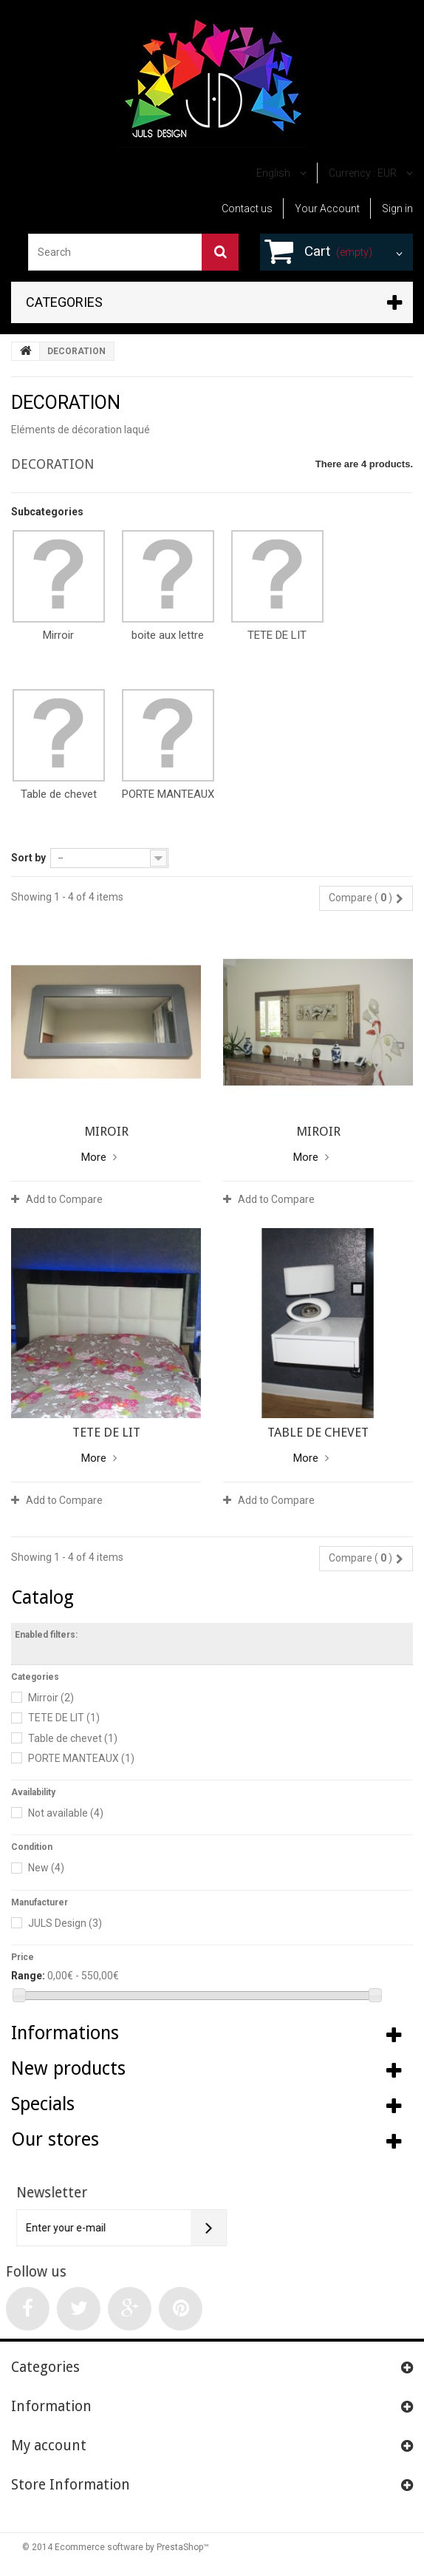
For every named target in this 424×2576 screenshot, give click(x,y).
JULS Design (65, 1923)
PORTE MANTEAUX (168, 794)
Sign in (397, 208)
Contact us (247, 208)
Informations (65, 2033)
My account (48, 2445)
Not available (65, 1813)
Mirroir (58, 635)
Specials (43, 2104)
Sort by (28, 858)
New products (68, 2068)
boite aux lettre (167, 635)
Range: (28, 1976)
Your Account (327, 208)
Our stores (55, 2139)
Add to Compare (64, 1199)
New (46, 1868)
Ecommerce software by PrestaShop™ (132, 2547)
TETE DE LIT (277, 635)
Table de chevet (59, 794)
